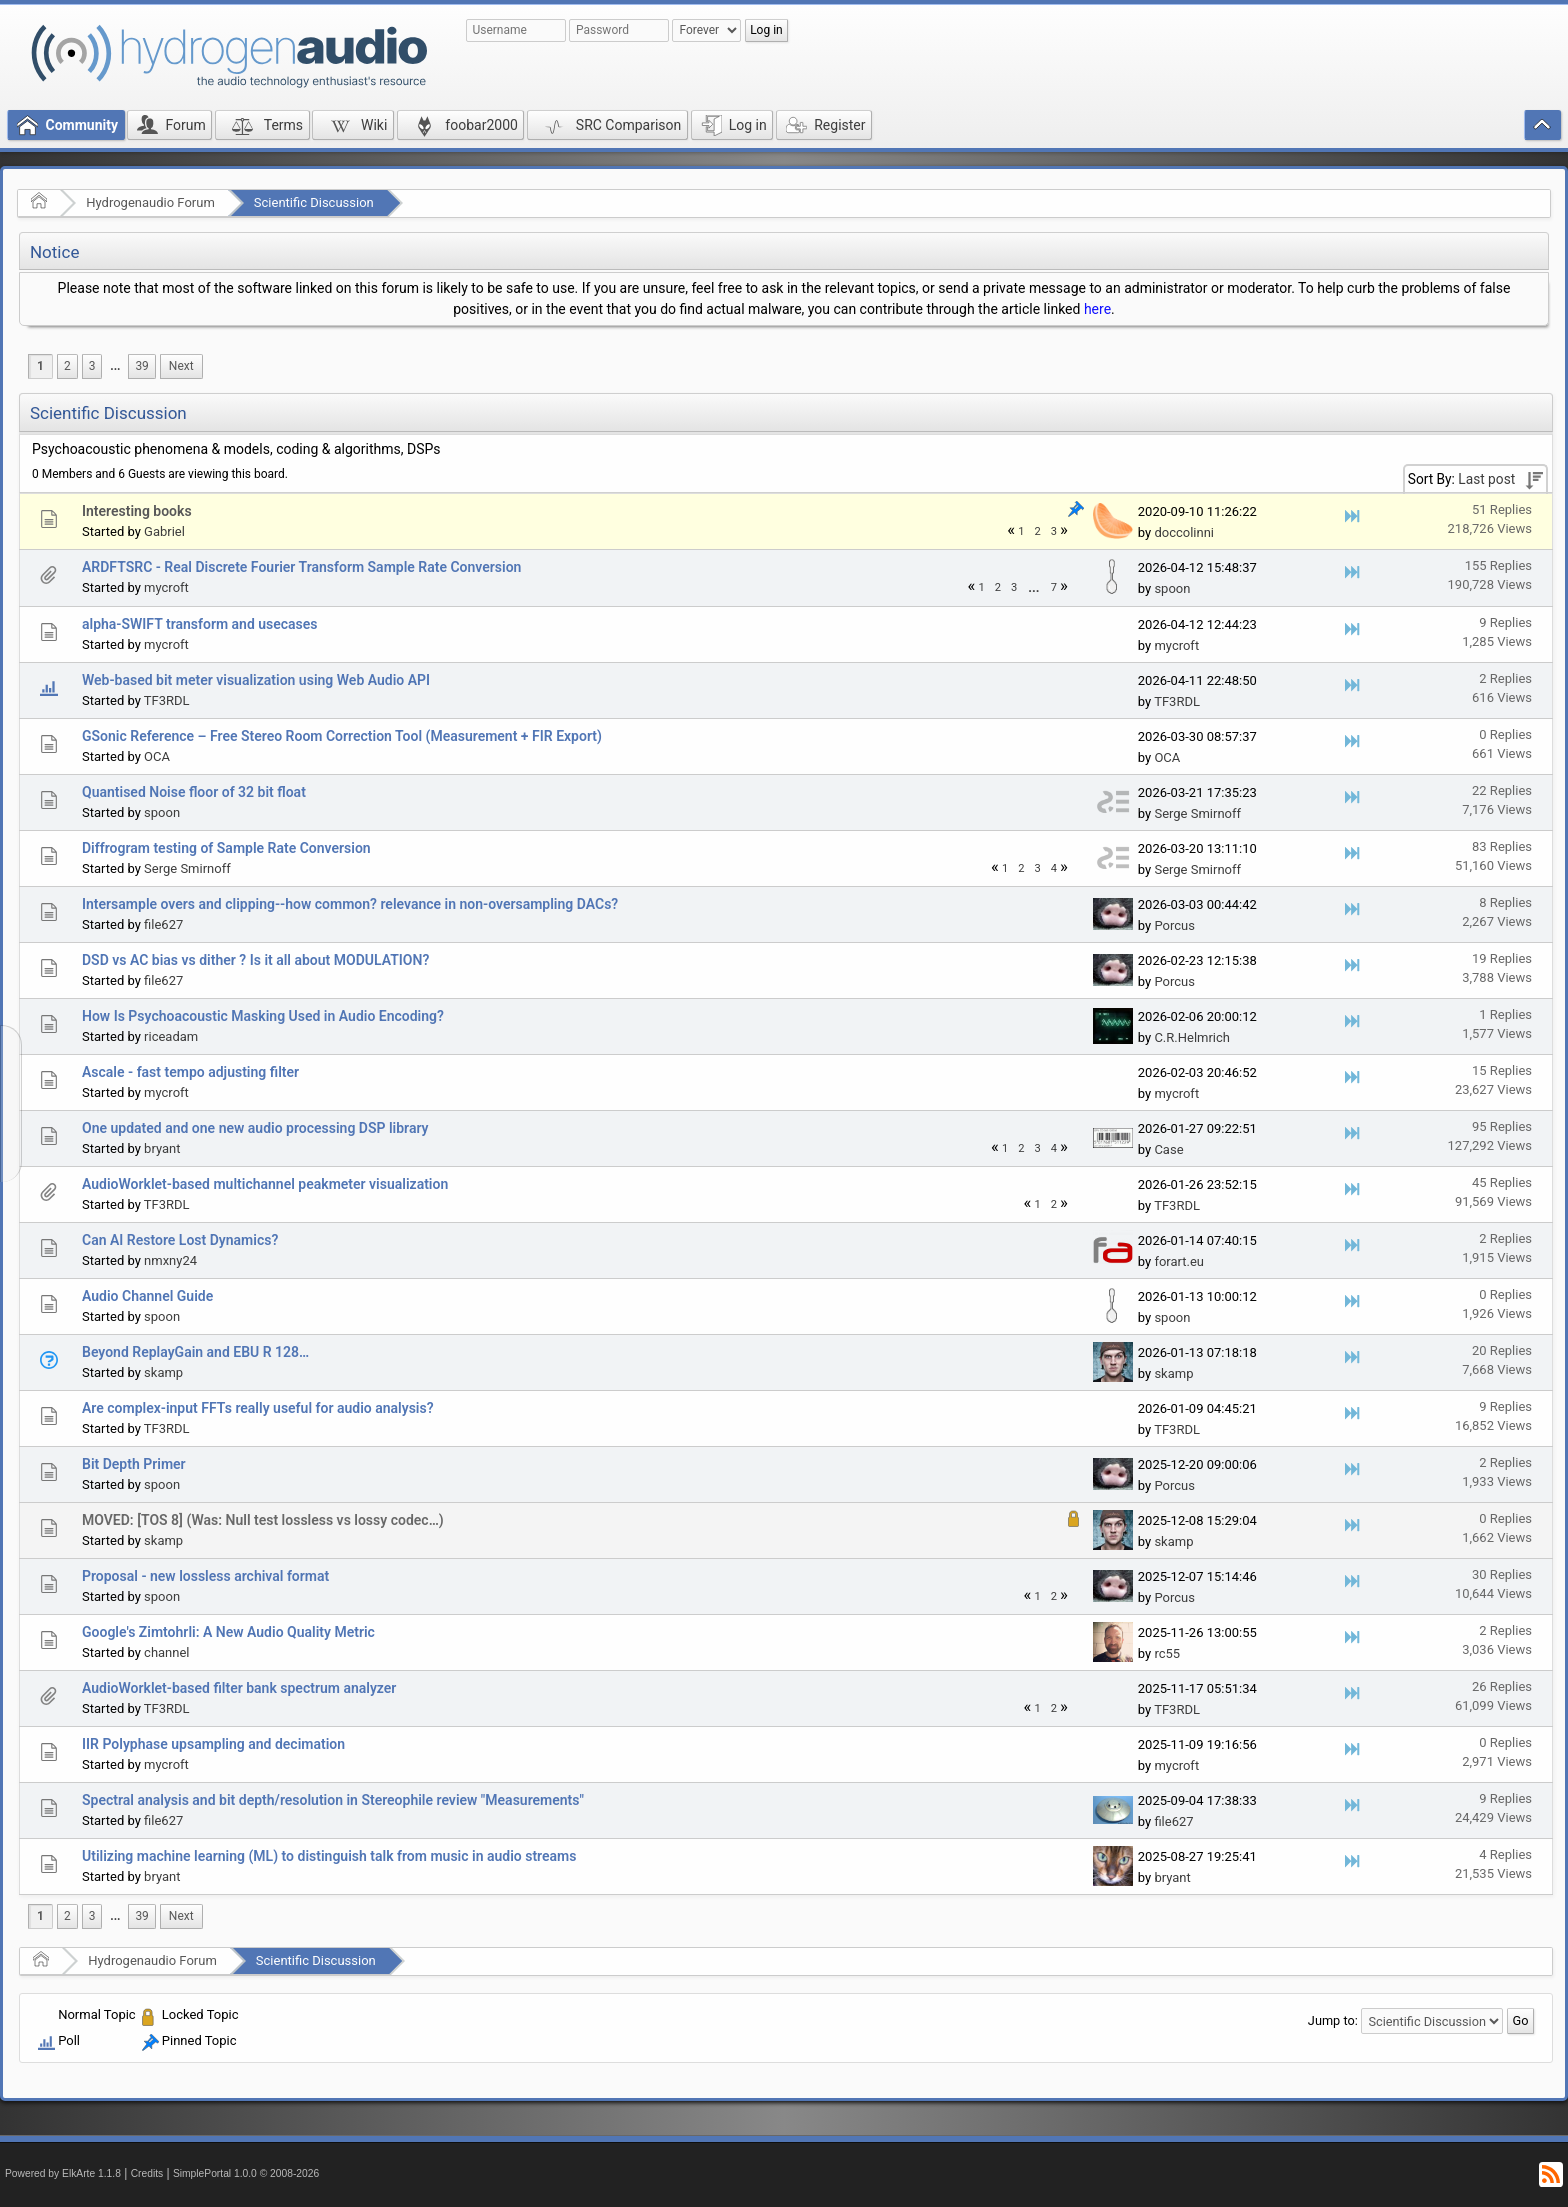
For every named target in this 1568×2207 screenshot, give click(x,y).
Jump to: (1333, 2020)
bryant (162, 1148)
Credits (147, 2173)
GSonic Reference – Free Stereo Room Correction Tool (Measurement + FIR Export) (342, 736)
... (115, 366)
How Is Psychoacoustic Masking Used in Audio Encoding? (263, 1016)
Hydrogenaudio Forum (150, 202)
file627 (163, 924)
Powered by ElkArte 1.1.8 (63, 2173)
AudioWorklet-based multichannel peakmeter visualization (265, 1184)
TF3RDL (167, 700)
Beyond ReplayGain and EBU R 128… (195, 1352)
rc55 (1167, 1653)
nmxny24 (170, 1260)
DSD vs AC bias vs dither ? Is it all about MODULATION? (255, 960)
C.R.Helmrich (1192, 1037)
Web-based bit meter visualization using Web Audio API (256, 680)
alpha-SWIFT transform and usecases (200, 624)
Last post (1486, 479)
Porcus (1174, 925)
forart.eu (1179, 1261)
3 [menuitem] (92, 366)
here (1097, 309)
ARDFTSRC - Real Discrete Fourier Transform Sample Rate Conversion (301, 567)
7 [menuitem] (1054, 587)
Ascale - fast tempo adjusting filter (190, 1072)
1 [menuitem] (40, 366)
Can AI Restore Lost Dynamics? (180, 1240)
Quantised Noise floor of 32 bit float (194, 792)
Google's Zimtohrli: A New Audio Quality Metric (228, 1632)
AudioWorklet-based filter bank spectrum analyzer (239, 1688)
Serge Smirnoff (1197, 813)
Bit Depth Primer (134, 1464)
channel (166, 1652)
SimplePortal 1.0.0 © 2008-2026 (246, 2173)
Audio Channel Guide (147, 1296)
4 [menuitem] (1054, 868)
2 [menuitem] (67, 366)
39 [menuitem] (141, 366)
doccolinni (1184, 532)
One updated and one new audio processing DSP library (255, 1128)
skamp (163, 1372)
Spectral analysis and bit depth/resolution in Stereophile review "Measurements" (333, 1800)
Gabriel (164, 531)
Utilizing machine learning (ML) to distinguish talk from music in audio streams (329, 1856)
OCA (157, 756)
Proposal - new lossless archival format (205, 1576)
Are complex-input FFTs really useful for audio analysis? (258, 1408)
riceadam (171, 1036)
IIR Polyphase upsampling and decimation (213, 1744)
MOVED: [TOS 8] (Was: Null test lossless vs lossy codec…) (263, 1520)
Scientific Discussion (314, 202)
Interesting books (137, 511)
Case (1168, 1149)
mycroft (166, 587)
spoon (1172, 588)
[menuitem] (115, 366)
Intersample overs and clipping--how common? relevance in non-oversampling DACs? (350, 904)
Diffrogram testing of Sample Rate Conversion (226, 848)
